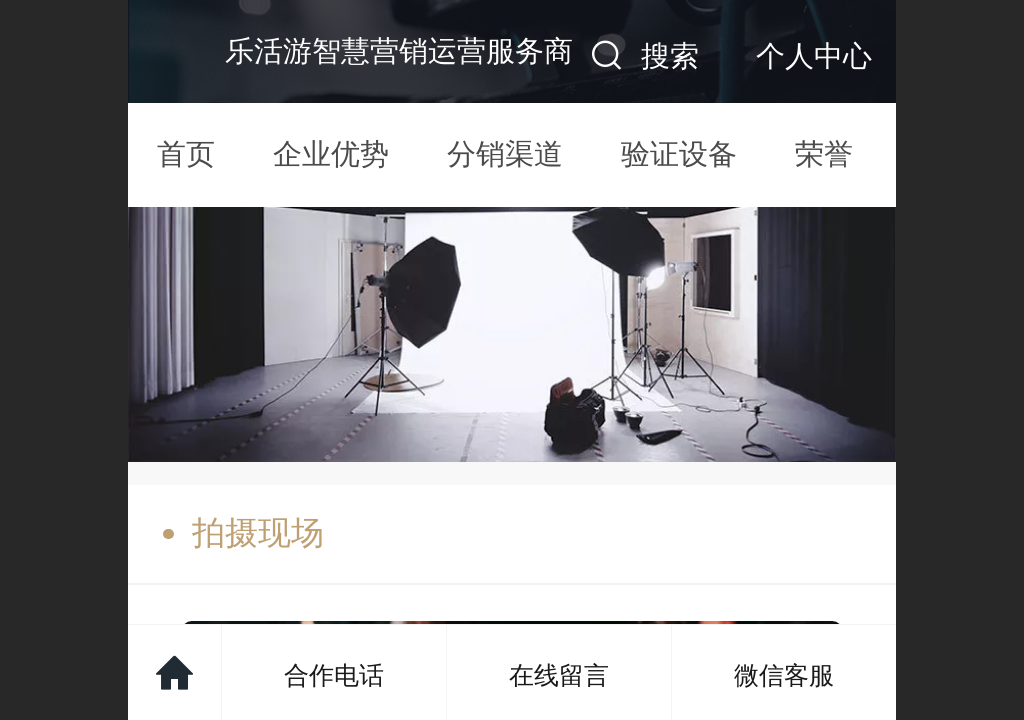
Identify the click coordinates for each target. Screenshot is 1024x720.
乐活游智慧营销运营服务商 (399, 51)
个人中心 (814, 56)
